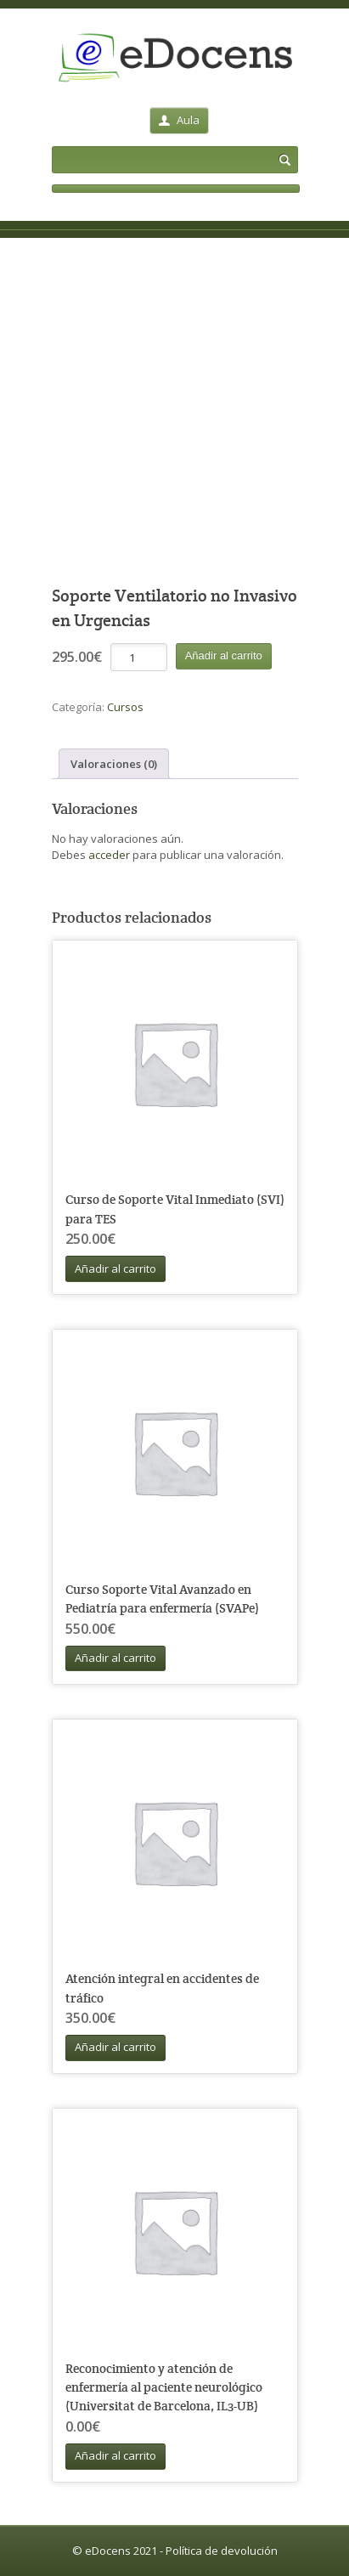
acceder (109, 854)
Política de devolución (222, 2550)
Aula (179, 119)
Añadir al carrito (223, 655)
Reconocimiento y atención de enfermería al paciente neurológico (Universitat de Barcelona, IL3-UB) (163, 2387)
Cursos (125, 707)
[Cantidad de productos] (138, 657)
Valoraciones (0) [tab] (113, 763)
